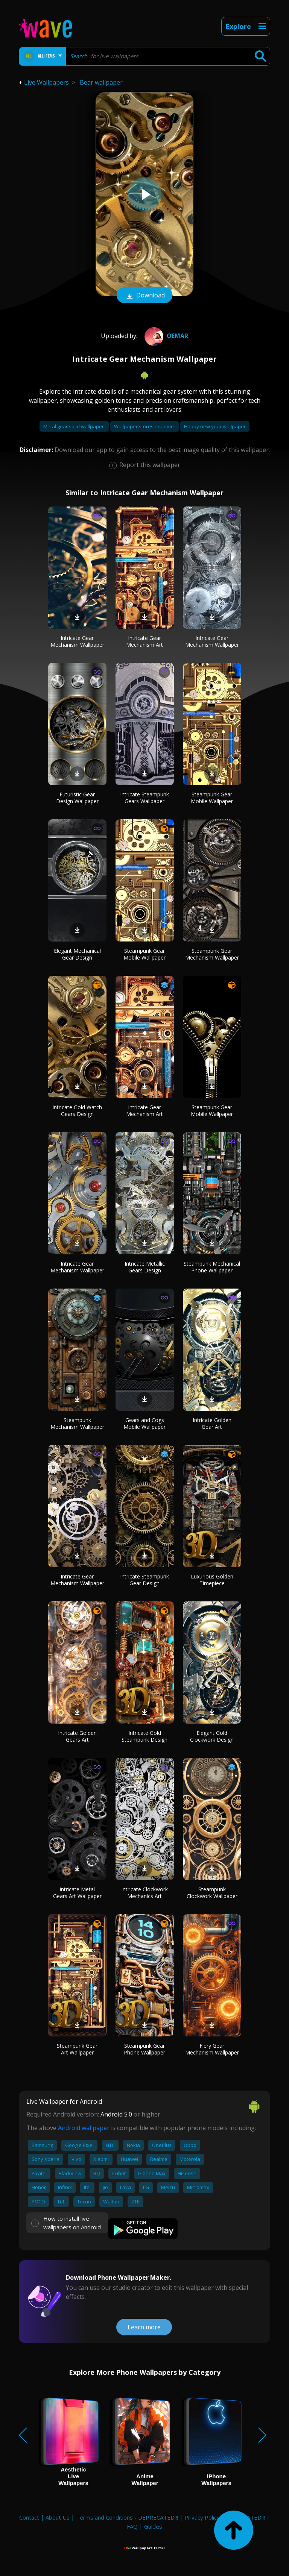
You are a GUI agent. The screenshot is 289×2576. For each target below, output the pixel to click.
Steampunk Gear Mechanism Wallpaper (212, 954)
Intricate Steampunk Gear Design (144, 1580)
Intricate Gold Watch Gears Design (77, 1110)
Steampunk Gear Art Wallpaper (77, 2049)
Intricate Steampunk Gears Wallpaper (144, 798)
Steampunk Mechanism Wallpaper (77, 1423)
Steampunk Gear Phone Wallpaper (144, 2049)
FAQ (132, 2526)
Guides (153, 2526)
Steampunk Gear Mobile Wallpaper (212, 798)
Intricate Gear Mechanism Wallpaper (77, 641)
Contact (29, 2517)
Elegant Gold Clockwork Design (212, 1736)
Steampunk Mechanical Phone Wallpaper (212, 1267)
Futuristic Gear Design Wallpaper (77, 798)
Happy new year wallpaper (215, 426)
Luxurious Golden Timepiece (212, 1580)
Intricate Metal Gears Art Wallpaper (77, 1893)
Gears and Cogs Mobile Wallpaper (144, 1423)
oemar (165, 336)
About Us (58, 2517)
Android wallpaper (84, 2128)
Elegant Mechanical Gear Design (77, 954)
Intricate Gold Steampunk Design (144, 1736)
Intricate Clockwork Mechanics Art (144, 1893)
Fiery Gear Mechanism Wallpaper (212, 2049)
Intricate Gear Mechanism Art (144, 641)
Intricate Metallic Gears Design (145, 1267)
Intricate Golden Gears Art (77, 1736)
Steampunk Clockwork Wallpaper (212, 1893)
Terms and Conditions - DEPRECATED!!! (127, 2517)
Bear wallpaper (101, 82)
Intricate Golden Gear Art (212, 1423)
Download (144, 296)
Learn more (144, 2327)
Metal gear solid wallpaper (74, 426)
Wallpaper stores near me (144, 426)
